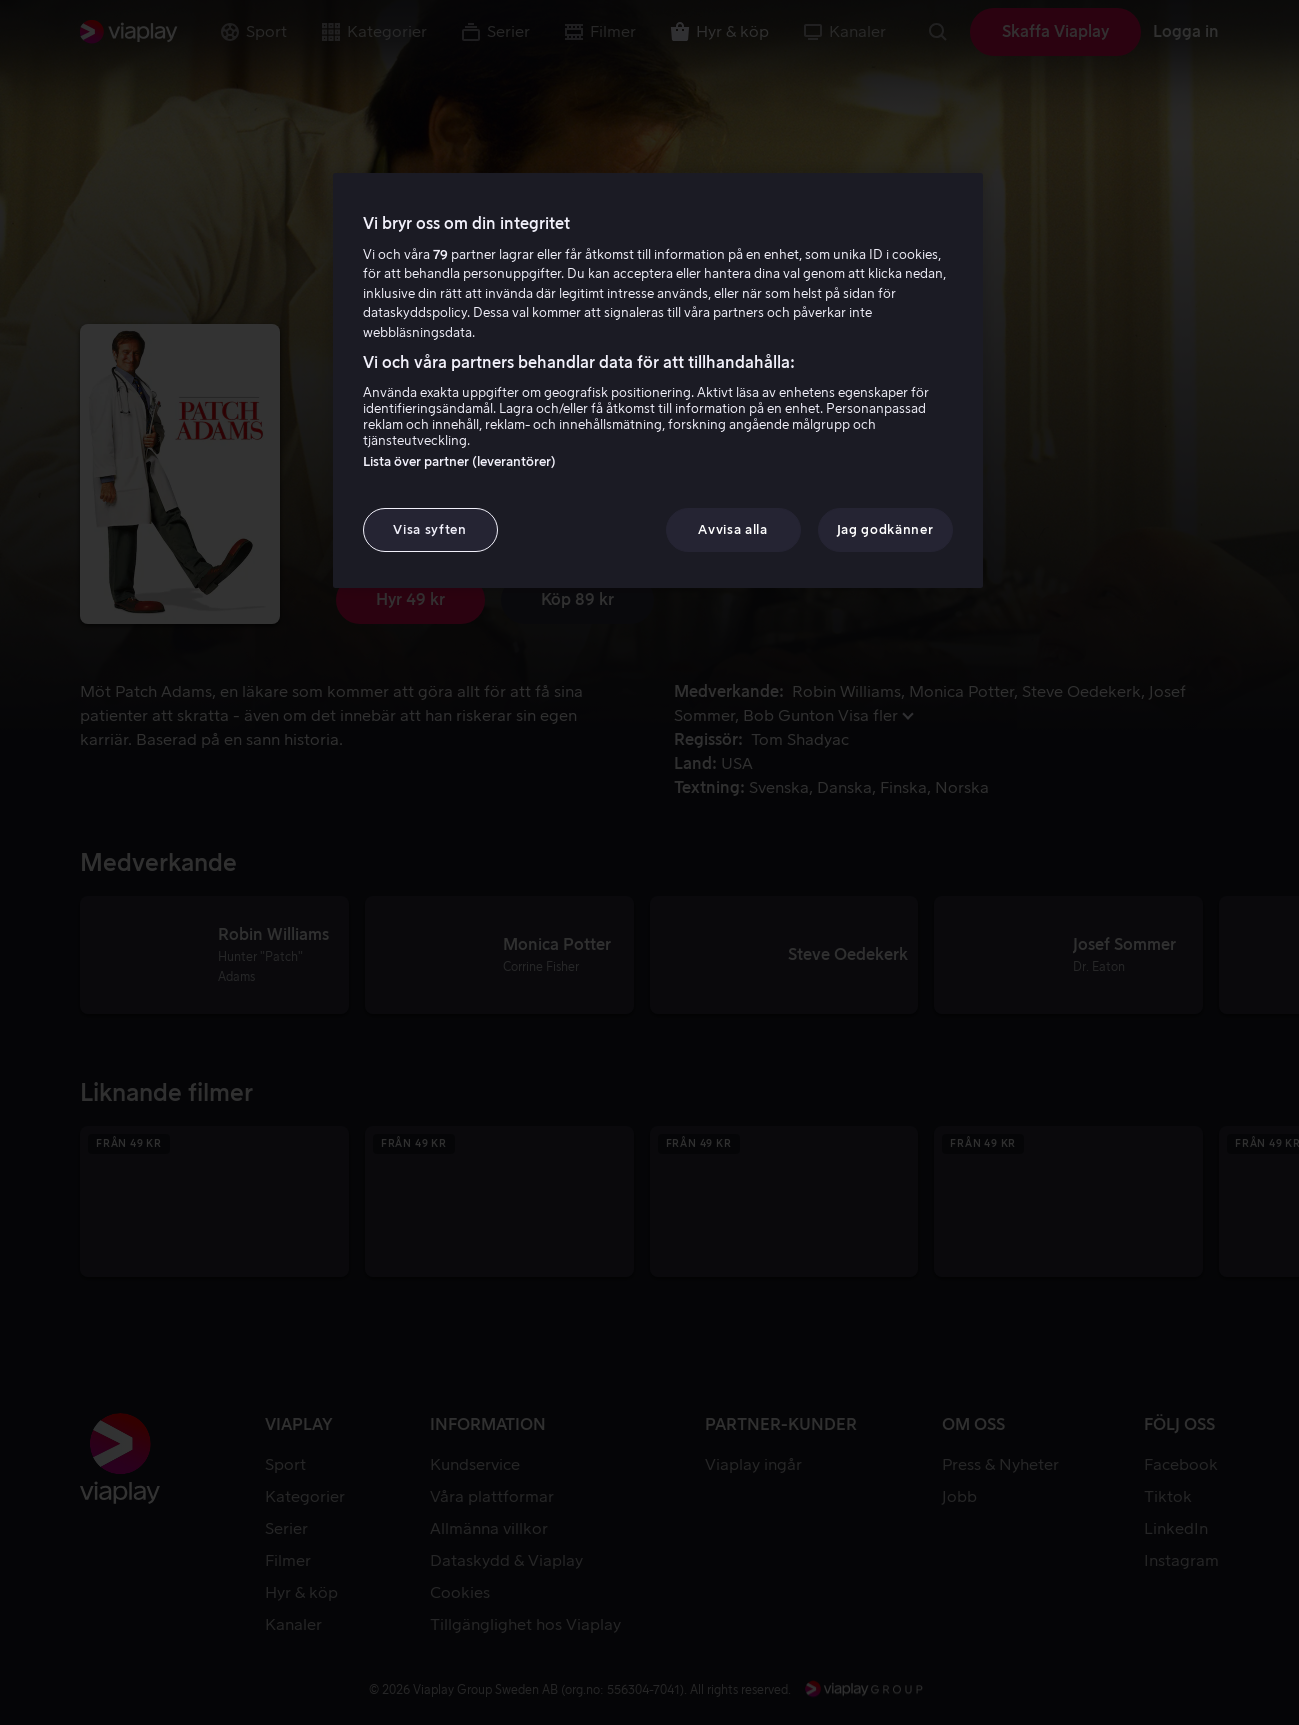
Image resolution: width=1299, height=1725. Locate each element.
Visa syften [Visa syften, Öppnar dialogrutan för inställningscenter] (429, 529)
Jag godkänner (885, 529)
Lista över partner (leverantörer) (459, 461)
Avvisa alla (732, 529)
